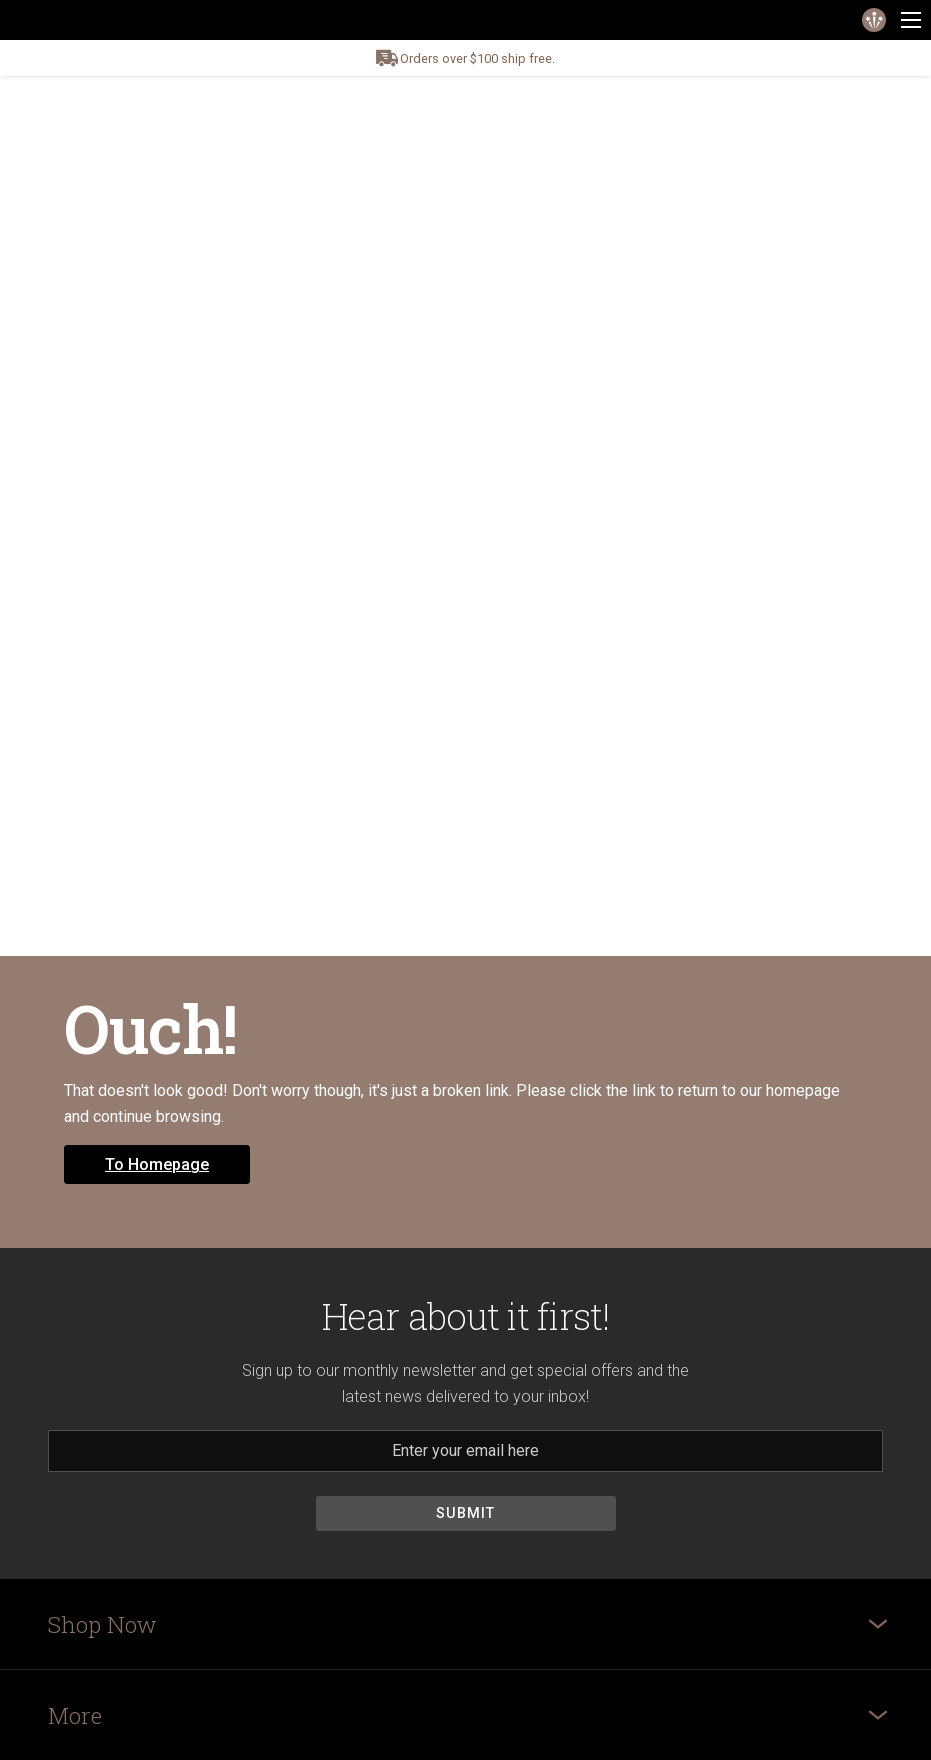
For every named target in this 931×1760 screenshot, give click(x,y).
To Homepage (157, 1164)
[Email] (465, 1451)
